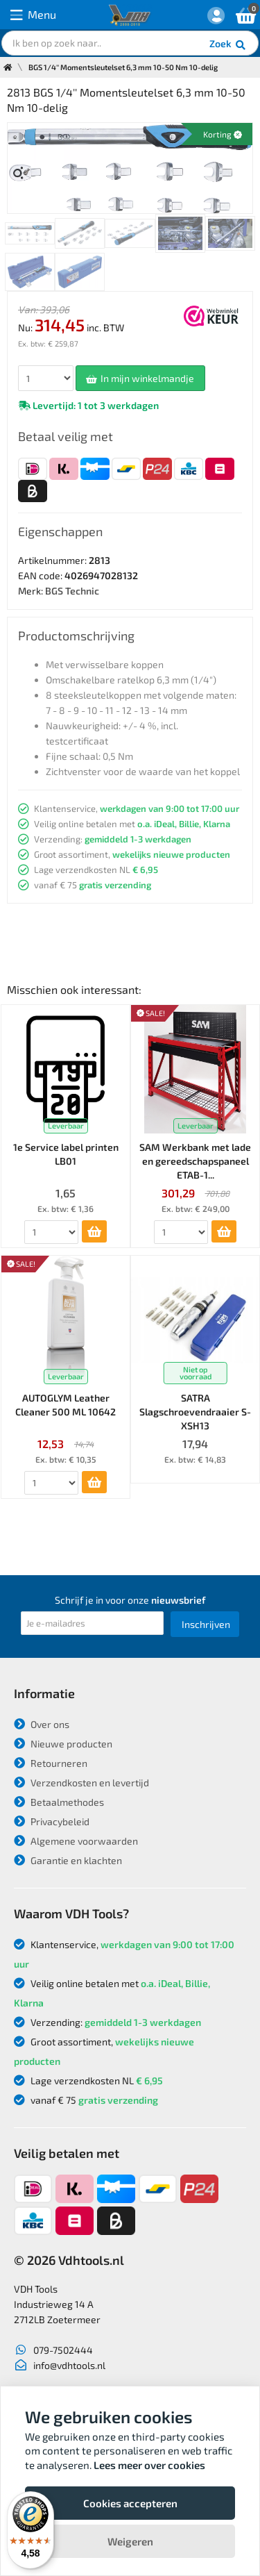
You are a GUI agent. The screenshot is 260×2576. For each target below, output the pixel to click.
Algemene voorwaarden (76, 1841)
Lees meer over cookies (149, 2465)
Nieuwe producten (63, 1744)
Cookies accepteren (130, 2503)
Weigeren (130, 2541)
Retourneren (50, 1763)
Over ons (41, 1724)
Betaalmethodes (59, 1802)
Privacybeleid (51, 1821)
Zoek (228, 45)
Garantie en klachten (68, 1860)
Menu (33, 15)
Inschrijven (206, 1624)
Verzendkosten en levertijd (81, 1782)
